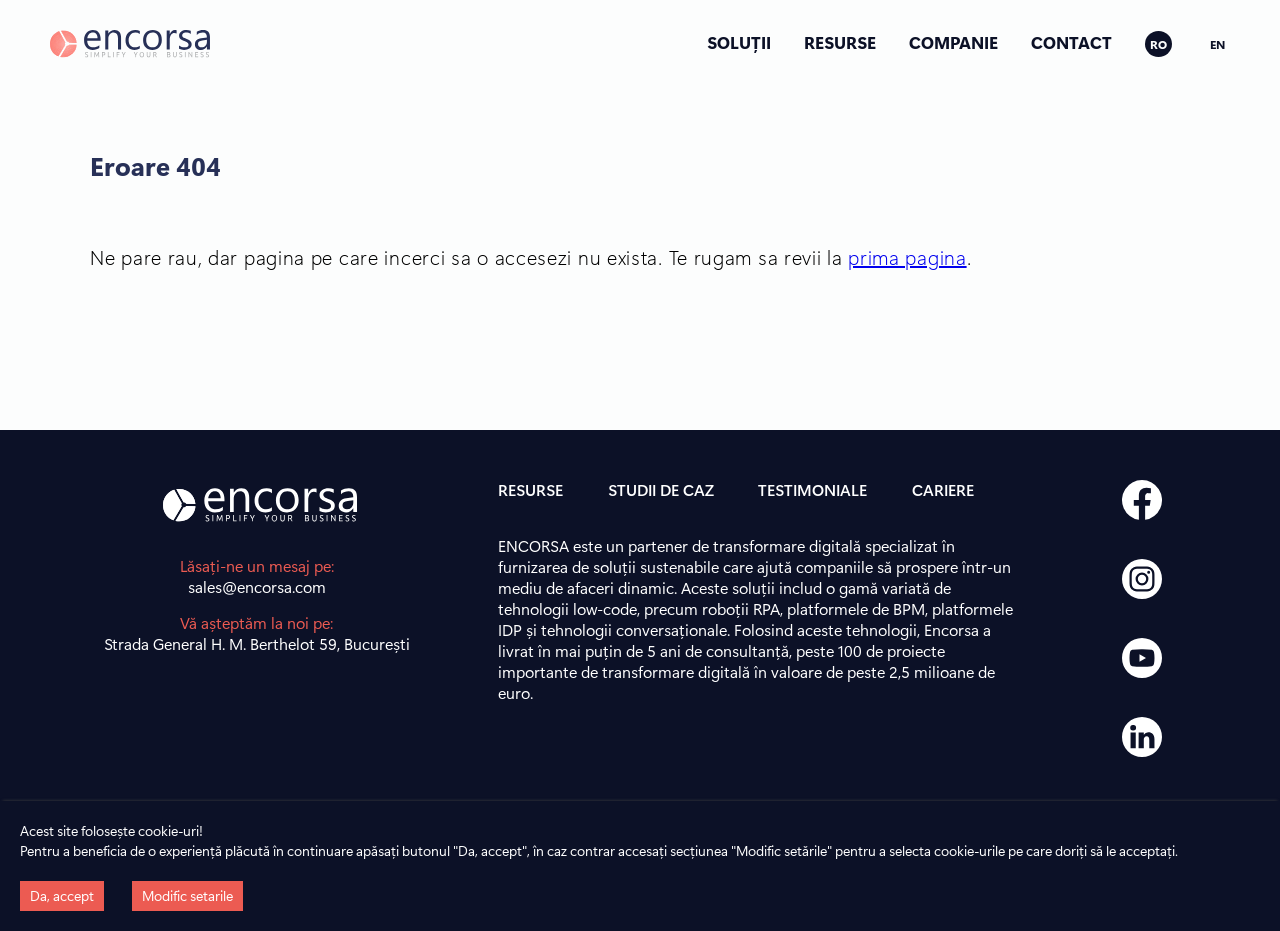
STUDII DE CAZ (661, 489)
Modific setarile (187, 895)
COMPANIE (953, 42)
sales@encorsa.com (257, 586)
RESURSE (840, 42)
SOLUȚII (739, 42)
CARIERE (943, 489)
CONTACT (1071, 42)
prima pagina (907, 256)
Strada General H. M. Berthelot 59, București (257, 643)
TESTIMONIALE (812, 489)
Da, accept (62, 895)
